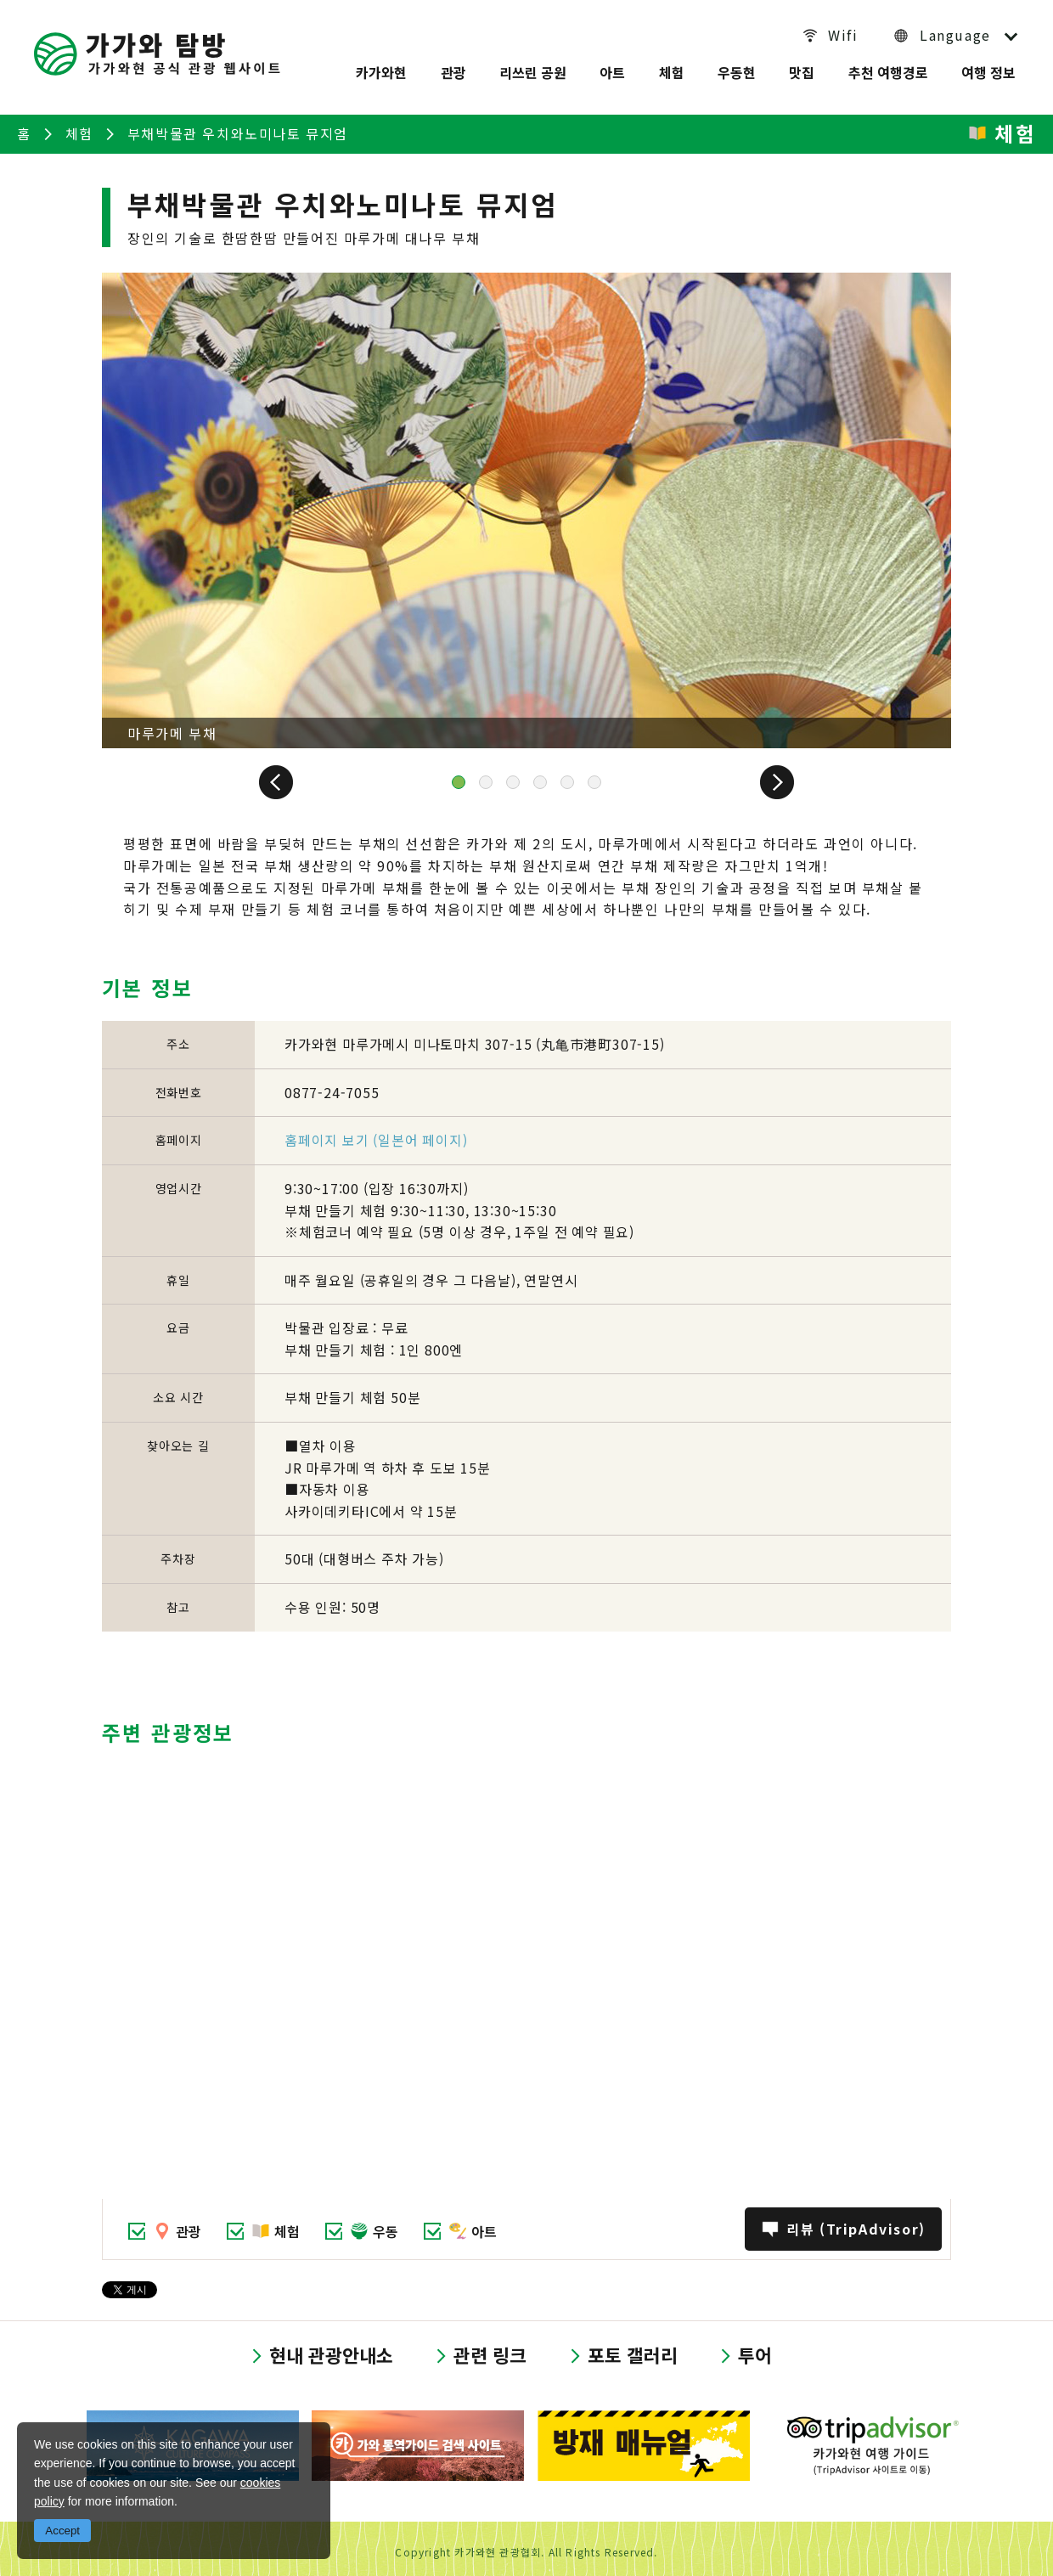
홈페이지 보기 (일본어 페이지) (376, 1131)
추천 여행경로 (888, 70)
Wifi (845, 34)
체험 (671, 70)
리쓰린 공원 (532, 70)
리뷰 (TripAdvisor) (855, 2221)
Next (764, 774)
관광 (452, 70)
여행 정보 (989, 70)
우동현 (737, 70)
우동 (385, 2222)
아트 (612, 70)
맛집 (802, 70)
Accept (62, 2530)
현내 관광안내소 (331, 2348)
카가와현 (380, 70)
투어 (755, 2348)
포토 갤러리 (633, 2348)
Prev (289, 774)
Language (955, 34)
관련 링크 (489, 2348)
